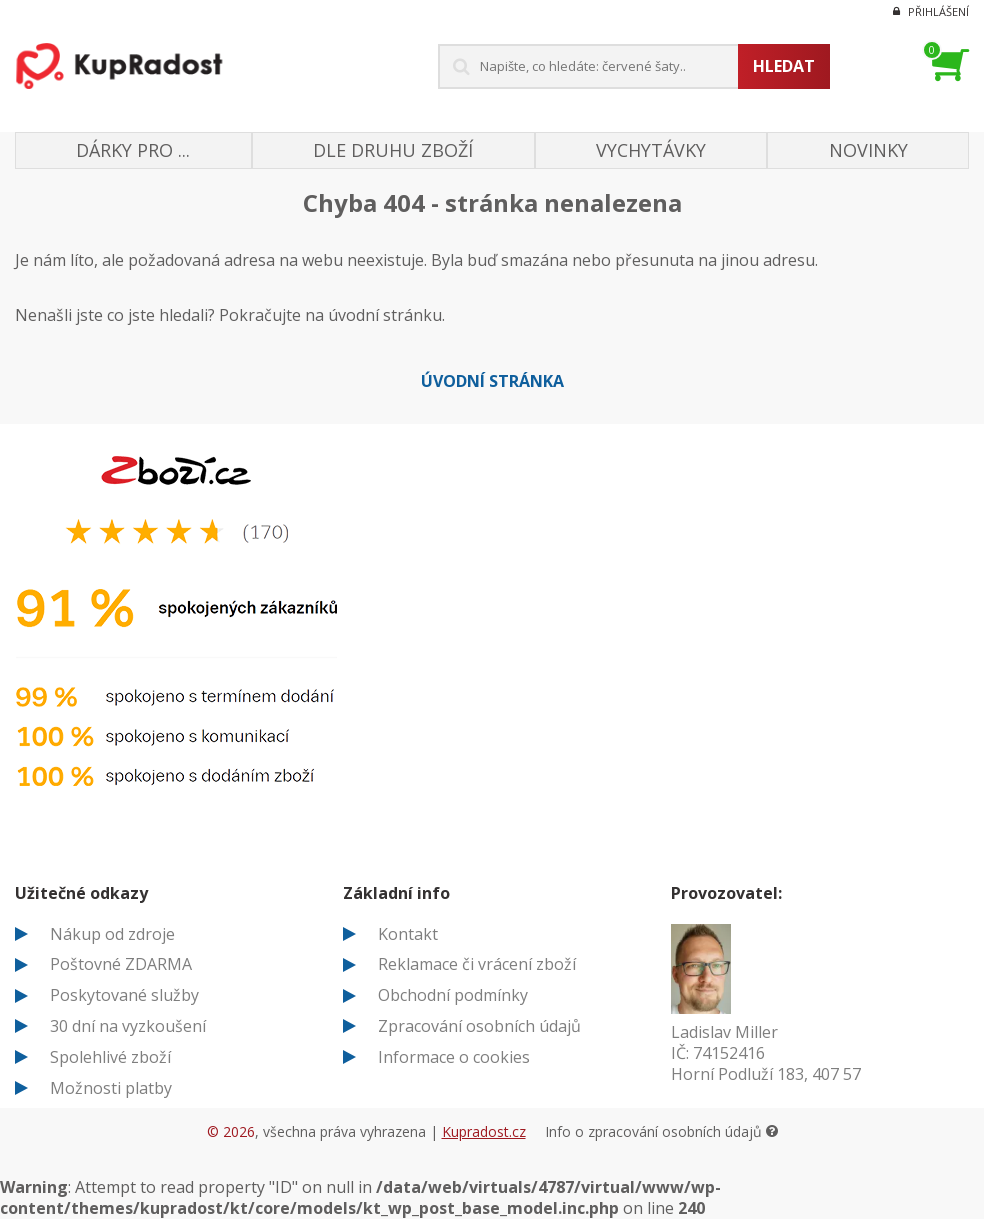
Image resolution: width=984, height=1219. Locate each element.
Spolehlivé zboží (110, 1057)
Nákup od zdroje (112, 934)
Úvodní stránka (492, 381)
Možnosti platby (111, 1088)
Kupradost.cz (484, 1131)
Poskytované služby (124, 995)
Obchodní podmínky (453, 995)
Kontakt (408, 934)
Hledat (784, 66)
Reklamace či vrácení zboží (477, 964)
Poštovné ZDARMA (121, 964)
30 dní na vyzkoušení (128, 1026)
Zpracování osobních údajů (479, 1026)
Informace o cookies (454, 1057)
